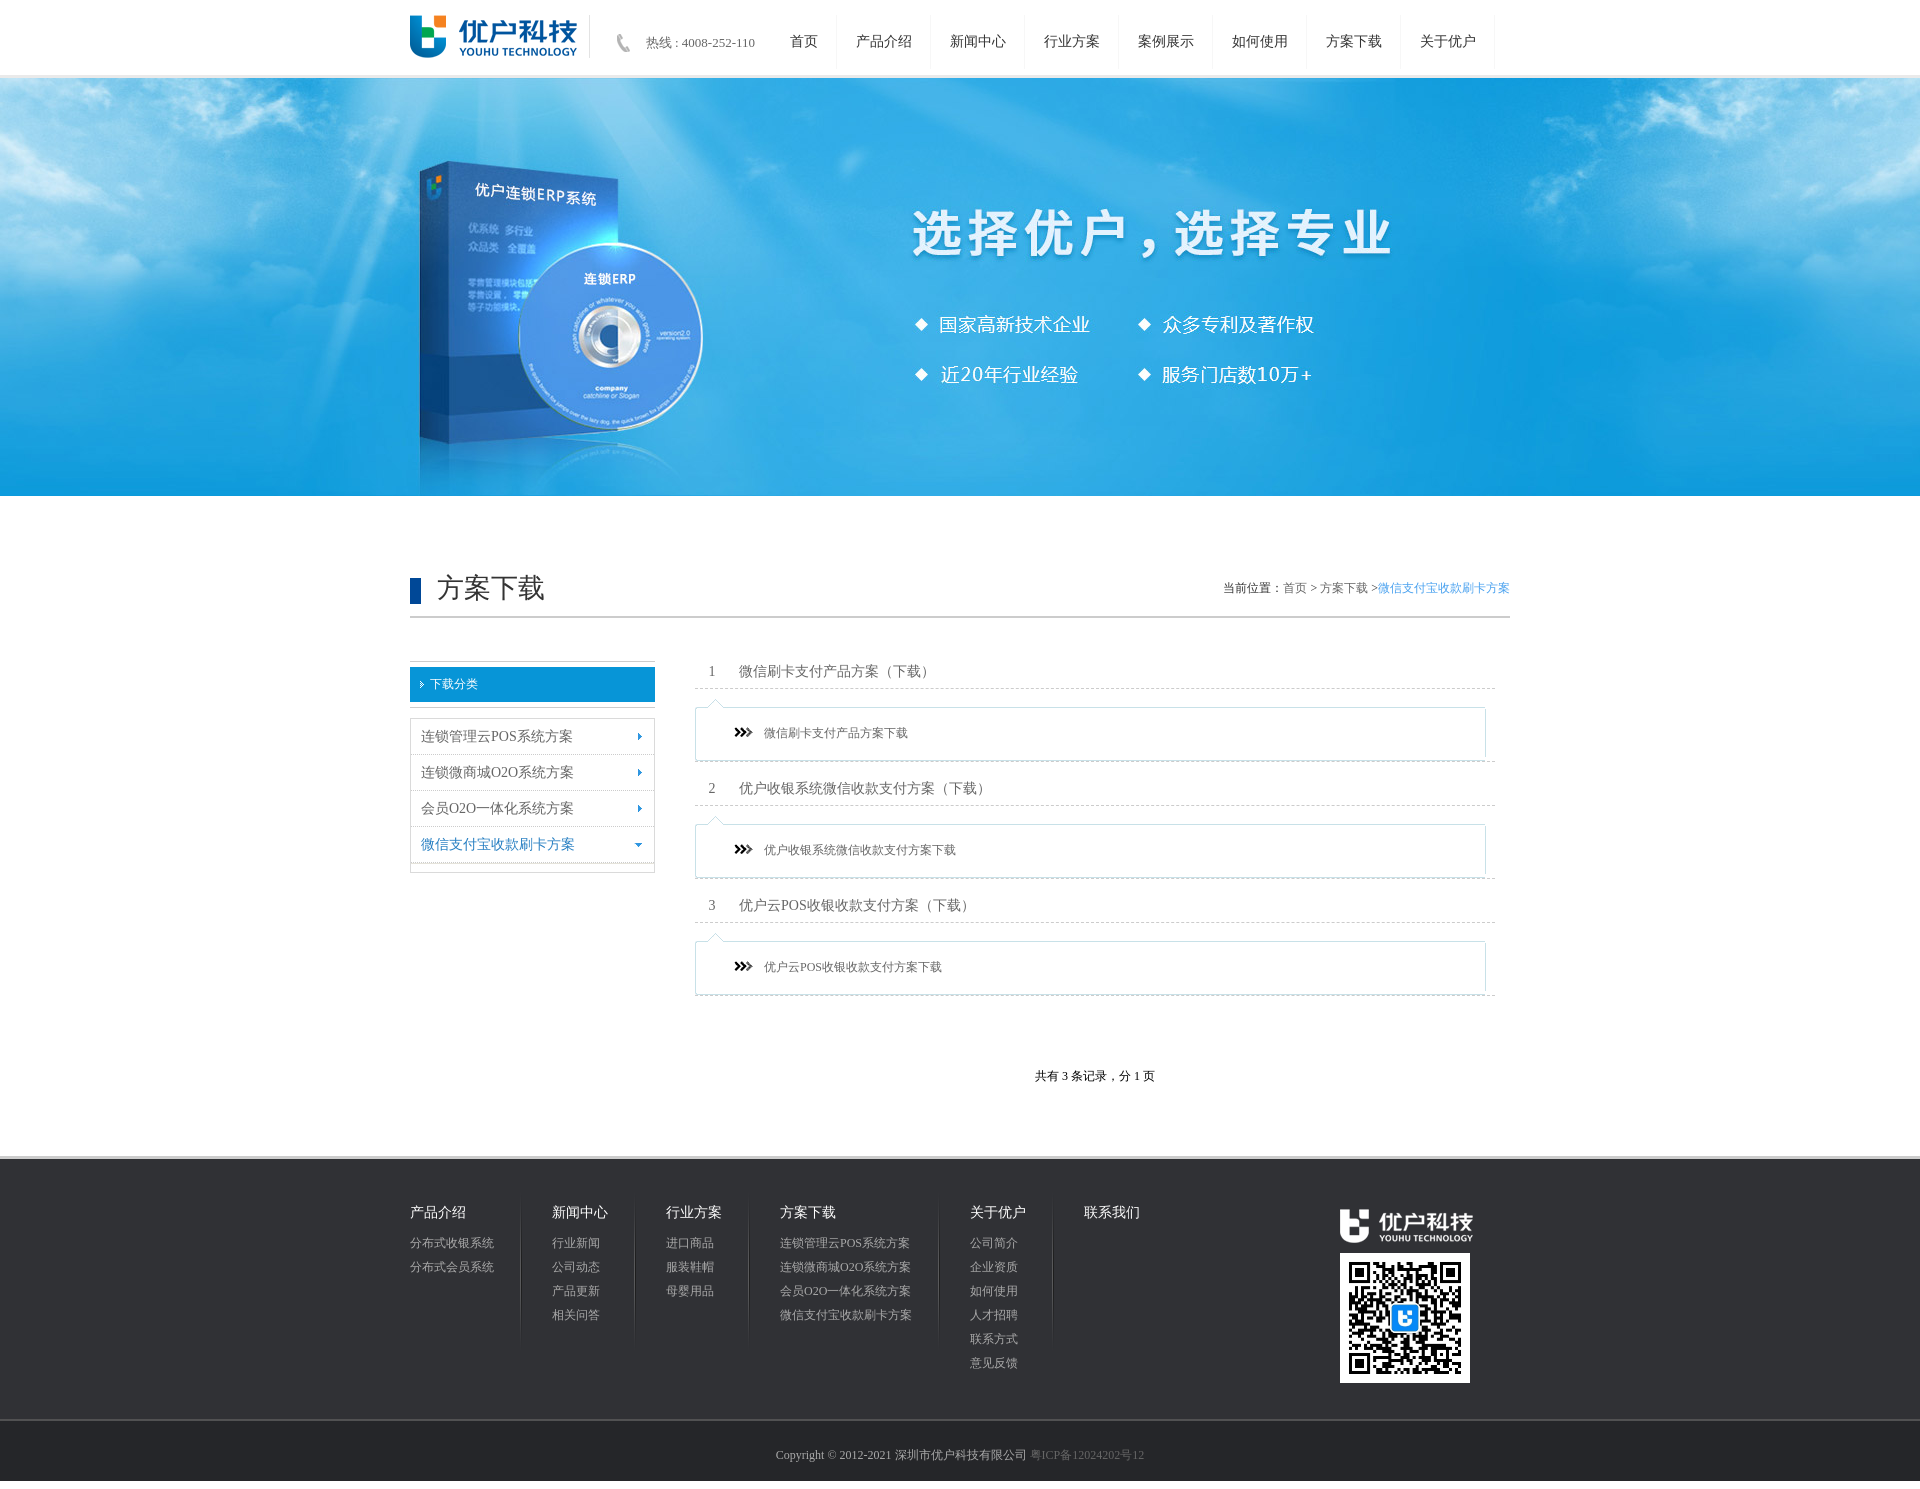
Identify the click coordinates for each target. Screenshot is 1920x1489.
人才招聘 (994, 1315)
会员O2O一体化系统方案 (845, 1291)
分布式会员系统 (452, 1267)
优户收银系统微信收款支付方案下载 (845, 850)
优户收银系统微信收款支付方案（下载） (843, 788)
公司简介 (994, 1243)
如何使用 (1260, 41)
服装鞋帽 (690, 1267)
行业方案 (1072, 41)
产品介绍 (884, 41)
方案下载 (1354, 41)
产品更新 (576, 1291)
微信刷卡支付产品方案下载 (821, 733)
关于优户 (1448, 41)
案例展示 (1166, 41)
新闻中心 (978, 41)
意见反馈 (994, 1363)
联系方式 (994, 1339)
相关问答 (576, 1315)
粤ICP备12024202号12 (1087, 1455)
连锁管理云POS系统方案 (845, 1243)
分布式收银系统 (452, 1243)
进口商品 (690, 1243)
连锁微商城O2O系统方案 (845, 1267)
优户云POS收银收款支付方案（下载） (835, 905)
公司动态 (576, 1267)
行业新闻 (576, 1243)
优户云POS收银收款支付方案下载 (838, 967)
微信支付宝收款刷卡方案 (846, 1315)
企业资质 (994, 1267)
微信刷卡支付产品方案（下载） (815, 671)
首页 (804, 41)
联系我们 (1112, 1212)
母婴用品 (690, 1291)
